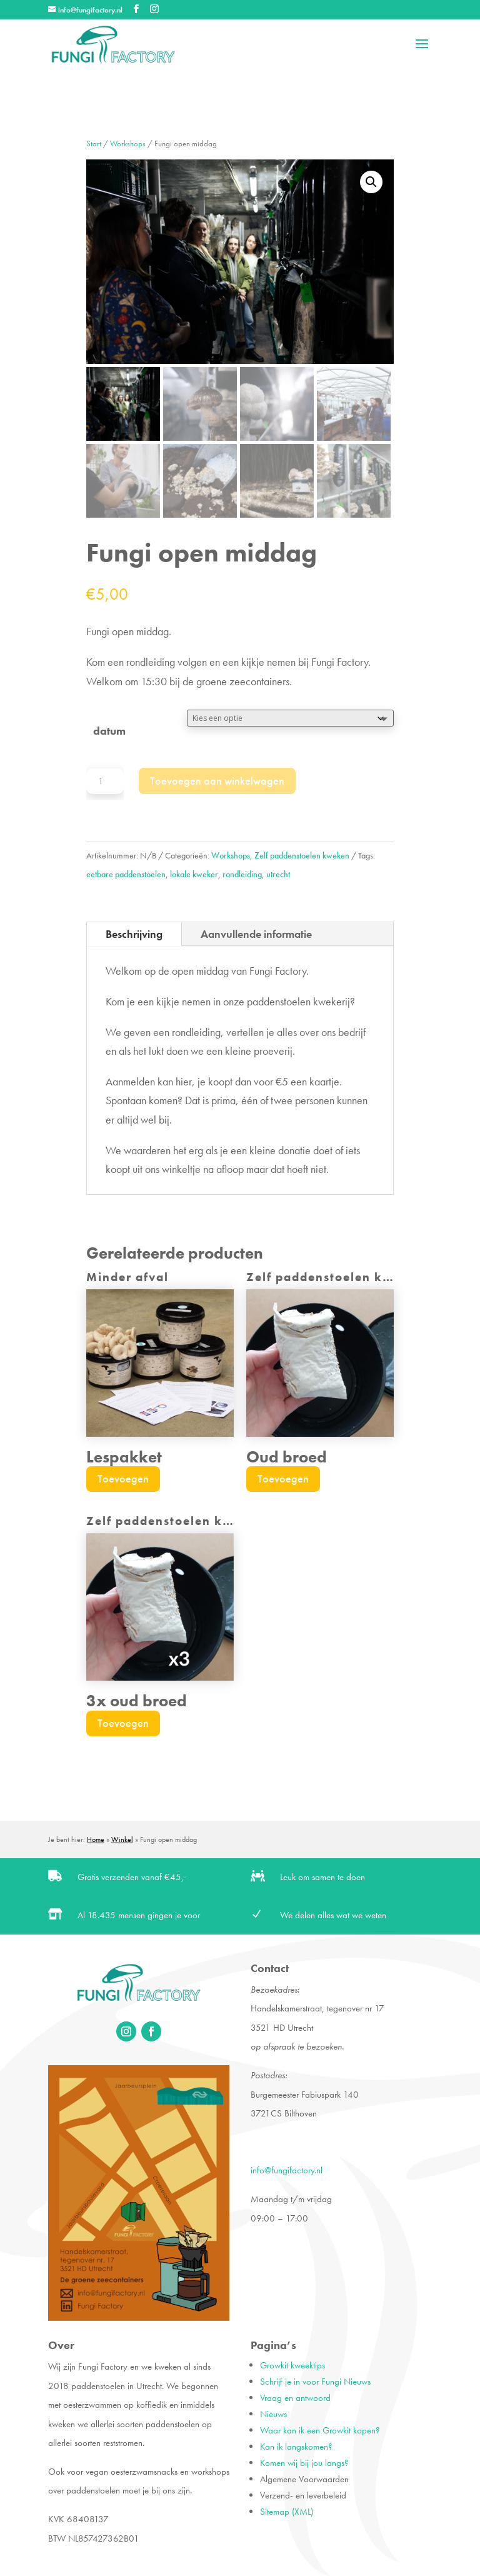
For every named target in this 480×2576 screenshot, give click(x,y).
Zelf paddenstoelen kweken (301, 855)
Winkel (122, 1839)
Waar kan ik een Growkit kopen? (320, 2430)
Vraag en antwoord (295, 2398)
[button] (371, 182)
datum (109, 730)
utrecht (278, 874)
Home (95, 1839)
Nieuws (273, 2414)
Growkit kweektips (292, 2365)
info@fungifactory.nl (286, 2170)
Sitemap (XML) (286, 2511)
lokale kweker (194, 874)
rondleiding (242, 874)
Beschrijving (134, 934)
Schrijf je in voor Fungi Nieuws (315, 2381)
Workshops (128, 144)
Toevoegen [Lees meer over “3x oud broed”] (123, 1723)
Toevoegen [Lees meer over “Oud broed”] (283, 1478)
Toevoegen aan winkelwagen (217, 780)
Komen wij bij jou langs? (304, 2463)
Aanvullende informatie (256, 934)
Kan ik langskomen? (296, 2446)
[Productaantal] (105, 781)
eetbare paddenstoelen (126, 874)
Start (93, 144)
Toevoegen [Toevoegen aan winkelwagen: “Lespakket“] (123, 1478)
